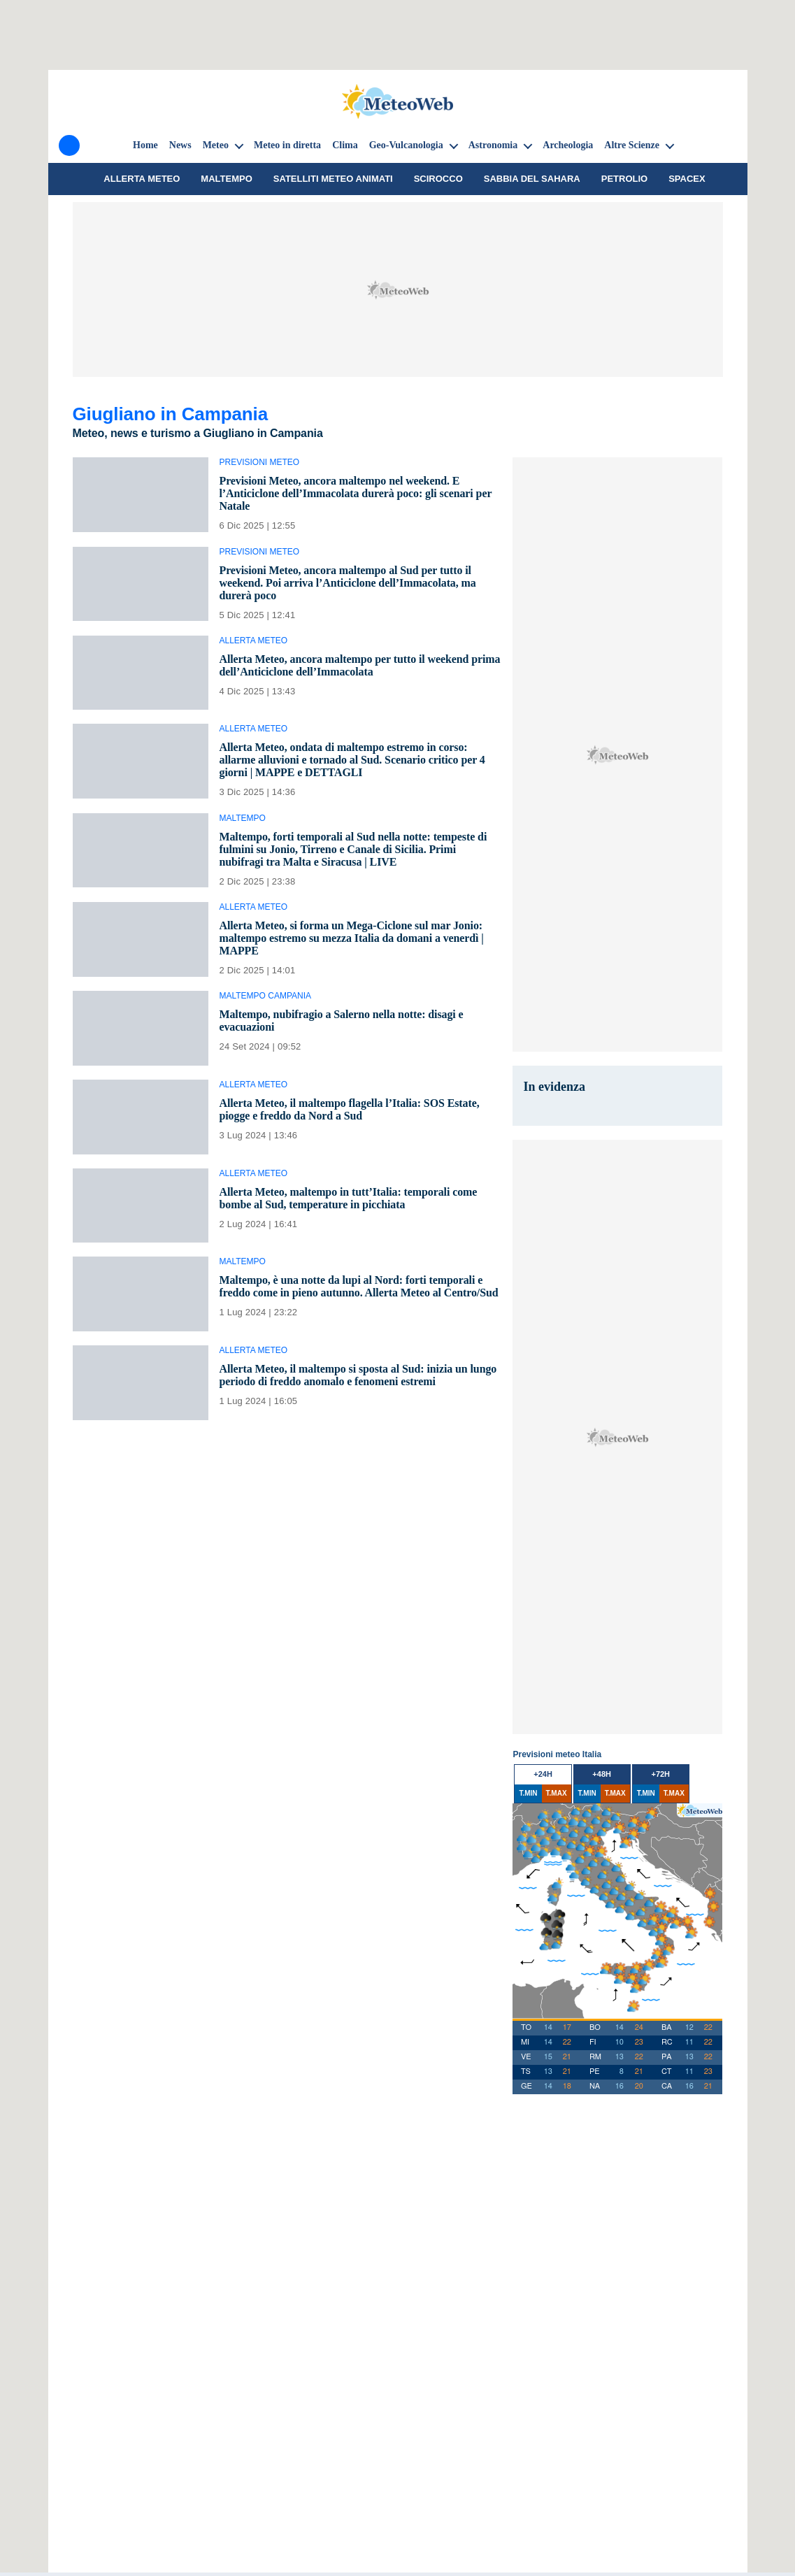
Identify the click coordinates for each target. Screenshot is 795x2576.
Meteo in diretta (287, 145)
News (180, 145)
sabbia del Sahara (532, 178)
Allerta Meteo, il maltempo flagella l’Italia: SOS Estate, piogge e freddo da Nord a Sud (349, 1109)
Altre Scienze (631, 145)
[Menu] (69, 145)
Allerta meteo (141, 178)
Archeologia (568, 145)
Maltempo (226, 178)
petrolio (624, 178)
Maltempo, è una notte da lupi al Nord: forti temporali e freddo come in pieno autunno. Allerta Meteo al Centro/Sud (359, 1286)
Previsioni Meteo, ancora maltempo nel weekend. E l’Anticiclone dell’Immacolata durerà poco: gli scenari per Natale (355, 493)
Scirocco (438, 178)
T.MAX (556, 1793)
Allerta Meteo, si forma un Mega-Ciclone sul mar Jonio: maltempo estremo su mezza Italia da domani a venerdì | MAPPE (351, 938)
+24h (542, 1774)
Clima (345, 145)
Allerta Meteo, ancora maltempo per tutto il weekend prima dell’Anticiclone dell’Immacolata (359, 665)
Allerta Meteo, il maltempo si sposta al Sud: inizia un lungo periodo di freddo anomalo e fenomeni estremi (357, 1375)
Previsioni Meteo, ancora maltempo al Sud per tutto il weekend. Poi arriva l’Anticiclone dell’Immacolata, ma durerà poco (347, 582)
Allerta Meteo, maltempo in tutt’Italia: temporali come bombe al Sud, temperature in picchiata (348, 1198)
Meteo (216, 145)
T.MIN (528, 1793)
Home (145, 145)
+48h (601, 1774)
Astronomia (493, 145)
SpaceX (687, 178)
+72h (660, 1774)
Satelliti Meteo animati (333, 178)
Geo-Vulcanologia (406, 145)
